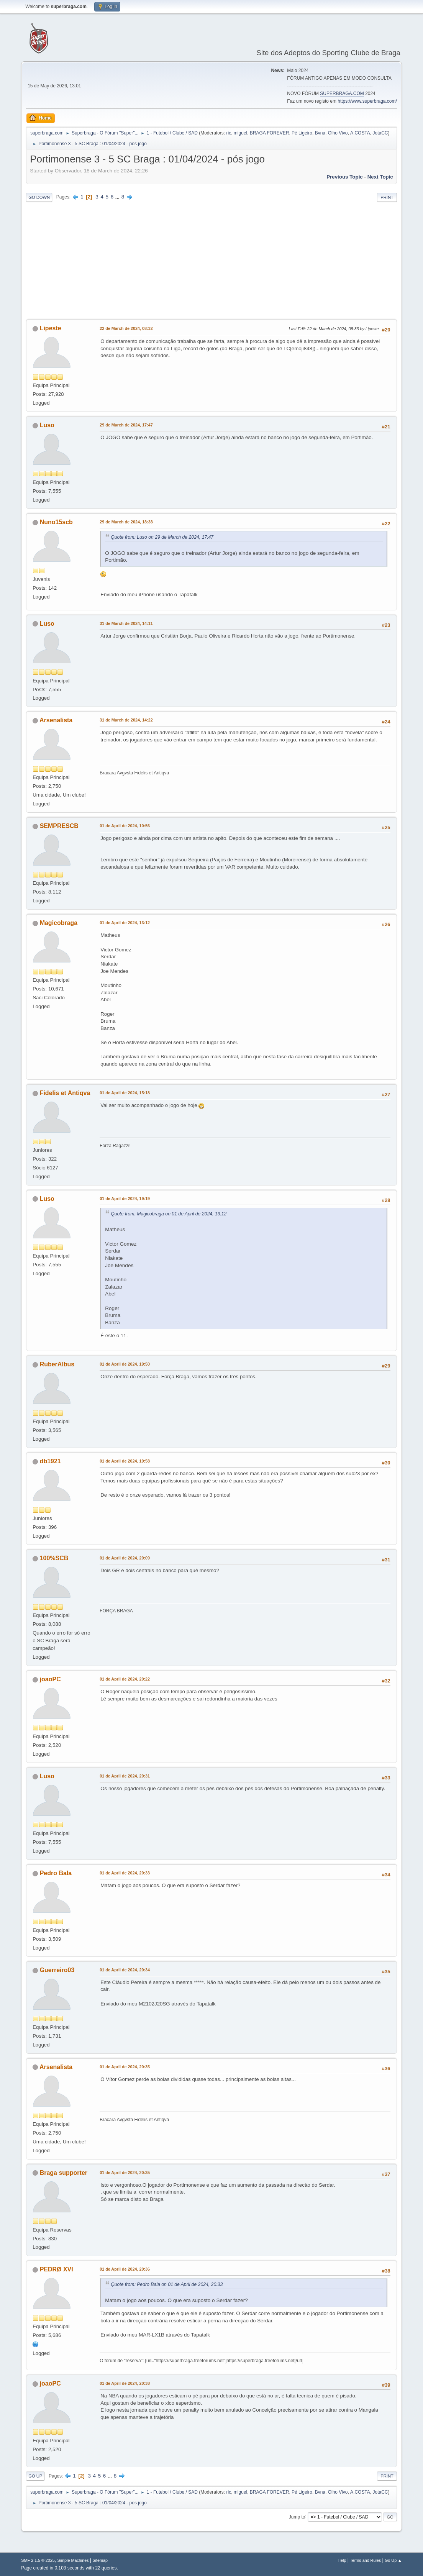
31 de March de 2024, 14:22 (126, 720)
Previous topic (344, 177)
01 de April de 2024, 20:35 (125, 2066)
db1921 (50, 1461)
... (118, 197)
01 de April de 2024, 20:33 (125, 1873)
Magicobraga (59, 923)
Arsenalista (55, 720)
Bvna (320, 133)
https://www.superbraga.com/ (367, 101)
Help (342, 2560)
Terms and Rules (365, 2560)
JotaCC (380, 133)
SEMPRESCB (59, 826)
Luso (47, 425)
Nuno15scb (56, 522)
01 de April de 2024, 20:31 (125, 1776)
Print (386, 197)
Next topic (380, 177)
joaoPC (50, 1679)
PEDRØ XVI (56, 2269)
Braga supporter (63, 2172)
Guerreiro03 (57, 1970)
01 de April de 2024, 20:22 (125, 1679)
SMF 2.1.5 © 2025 (38, 2560)
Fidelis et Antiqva (65, 1093)
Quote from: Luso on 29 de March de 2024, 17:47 (162, 537)
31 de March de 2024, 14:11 (126, 623)
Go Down (39, 197)
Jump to (297, 2516)
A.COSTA (360, 133)
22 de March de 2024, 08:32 (126, 328)
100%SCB (54, 1558)
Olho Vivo (338, 133)
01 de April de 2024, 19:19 (125, 1198)
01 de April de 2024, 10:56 (125, 825)
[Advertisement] (211, 261)
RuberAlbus (57, 1364)
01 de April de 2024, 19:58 (125, 1461)
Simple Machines (73, 2560)
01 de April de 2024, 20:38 (125, 2383)
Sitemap (100, 2560)
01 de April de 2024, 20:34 (125, 1970)
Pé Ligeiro (302, 133)
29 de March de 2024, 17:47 (126, 425)
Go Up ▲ (393, 2560)
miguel (240, 133)
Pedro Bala (56, 1873)
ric (228, 133)
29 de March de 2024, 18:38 (126, 522)
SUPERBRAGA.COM (342, 93)
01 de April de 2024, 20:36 (125, 2269)
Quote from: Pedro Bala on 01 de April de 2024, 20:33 (167, 2284)
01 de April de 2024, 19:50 (125, 1364)
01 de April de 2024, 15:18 (125, 1092)
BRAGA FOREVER (269, 133)
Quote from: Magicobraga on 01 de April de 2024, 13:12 (168, 1214)
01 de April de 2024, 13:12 (125, 922)
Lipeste (50, 328)
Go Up (35, 2476)
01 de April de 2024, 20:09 (125, 1558)
